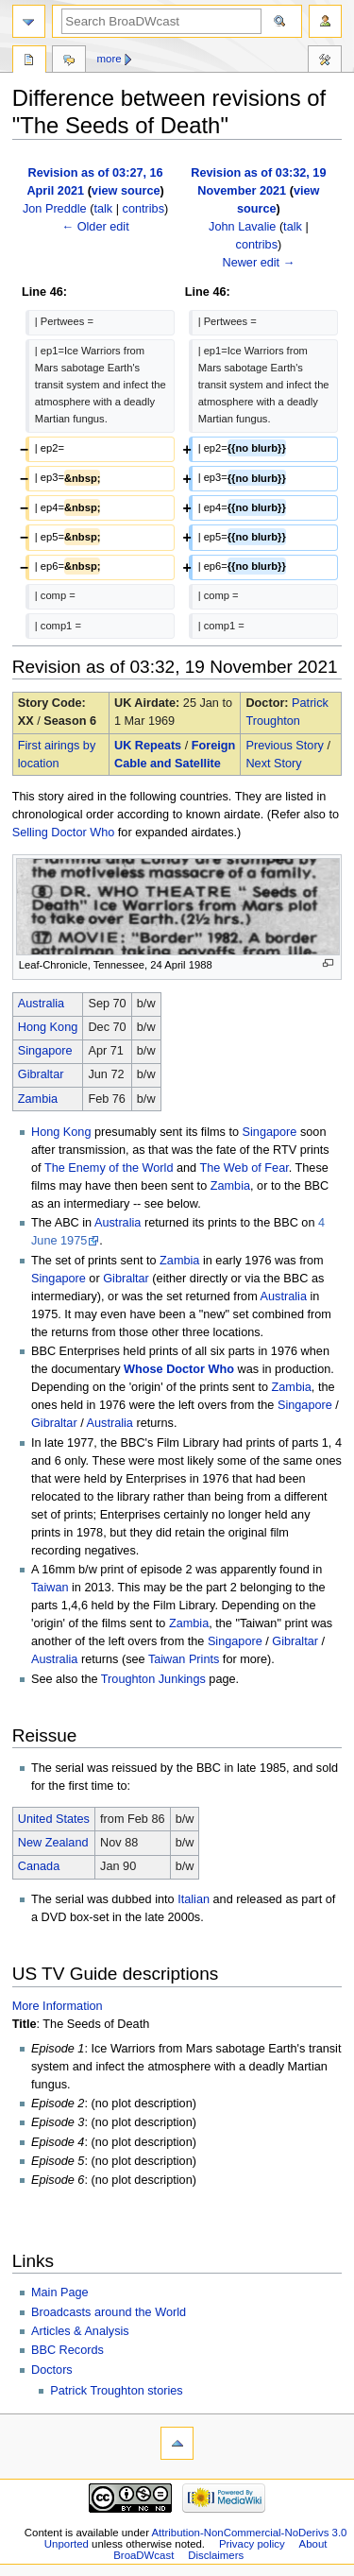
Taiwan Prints (183, 1659)
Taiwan (50, 1587)
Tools (325, 61)
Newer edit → (258, 262)
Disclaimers (216, 2555)
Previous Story (284, 745)
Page (29, 61)
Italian (193, 1899)
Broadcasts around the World (108, 2312)
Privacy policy (252, 2544)
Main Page (60, 2292)
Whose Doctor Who (179, 1369)
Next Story (273, 763)
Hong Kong (48, 1027)
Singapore (45, 1050)
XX (26, 721)
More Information (57, 2006)
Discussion (69, 61)
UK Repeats (147, 745)
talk (102, 208)
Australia (41, 1003)
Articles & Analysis (80, 2331)
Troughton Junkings (153, 1679)
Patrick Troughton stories (116, 2390)
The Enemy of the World (109, 1168)
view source (126, 190)
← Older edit (94, 226)
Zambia (38, 1099)
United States (54, 1819)
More (109, 58)
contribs (143, 208)
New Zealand (53, 1842)
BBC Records (67, 2350)
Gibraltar (41, 1074)
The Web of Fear (243, 1168)
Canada (38, 1866)
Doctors (52, 2370)
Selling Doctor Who (63, 832)
